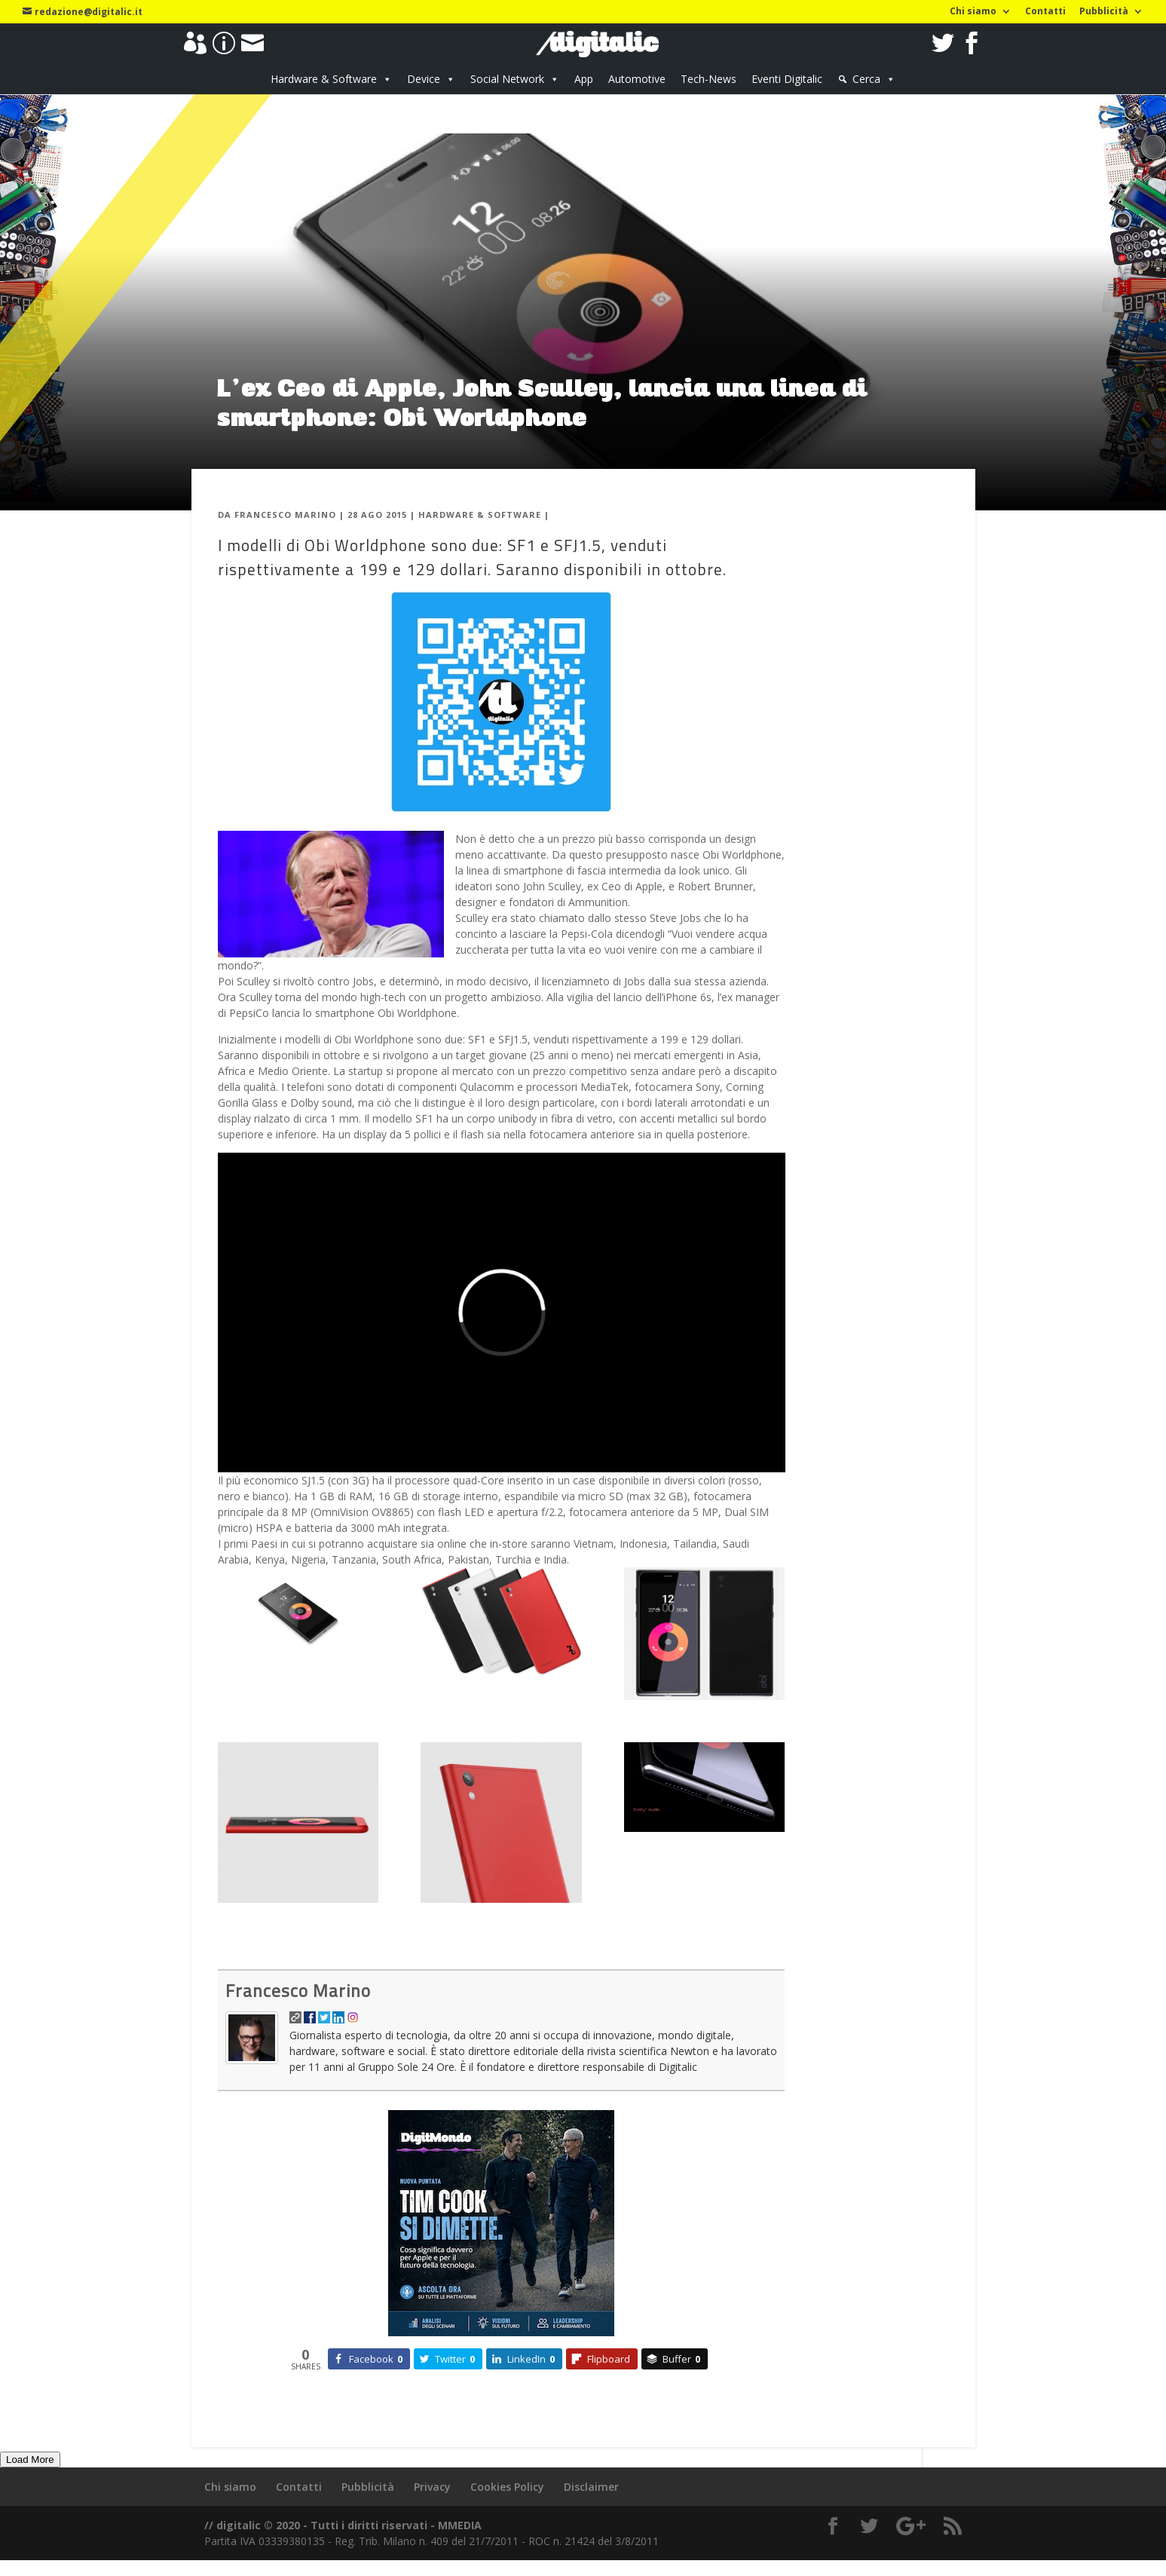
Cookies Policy (507, 2487)
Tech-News (708, 79)
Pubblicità (1103, 12)
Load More (30, 2459)
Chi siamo (973, 12)
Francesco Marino (285, 514)
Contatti (1045, 12)
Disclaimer (591, 2487)
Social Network (507, 79)
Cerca (866, 79)
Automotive (637, 79)
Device (423, 79)
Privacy (432, 2487)
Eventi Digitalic (786, 79)
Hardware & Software (324, 79)
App (583, 79)
